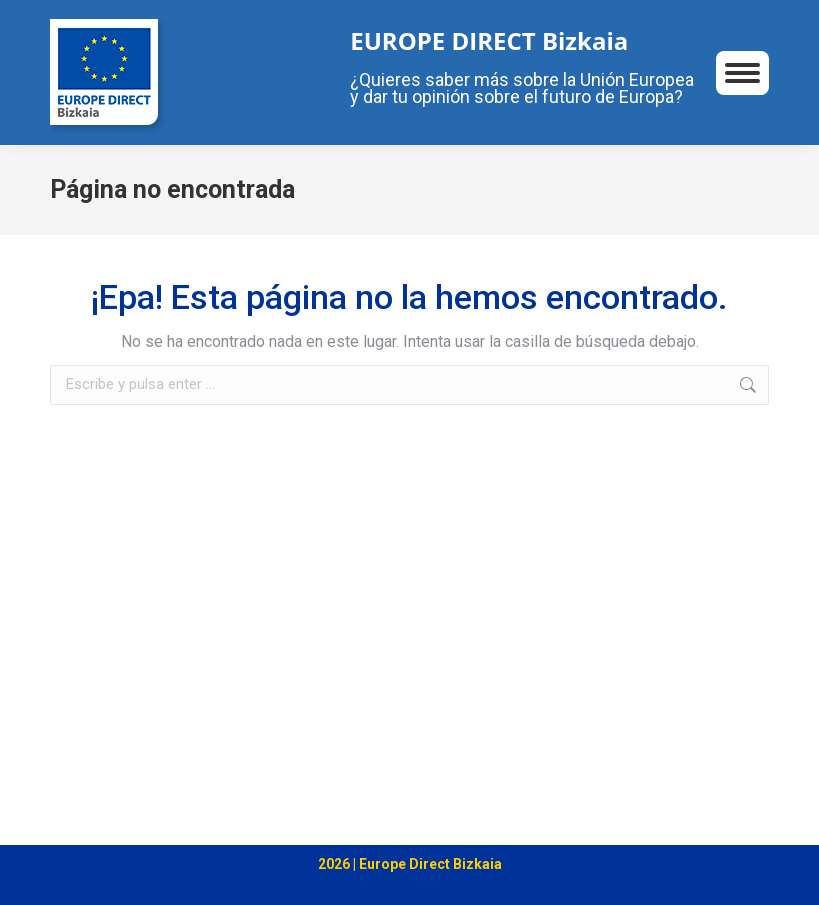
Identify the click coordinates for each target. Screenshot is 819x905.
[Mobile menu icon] (742, 73)
